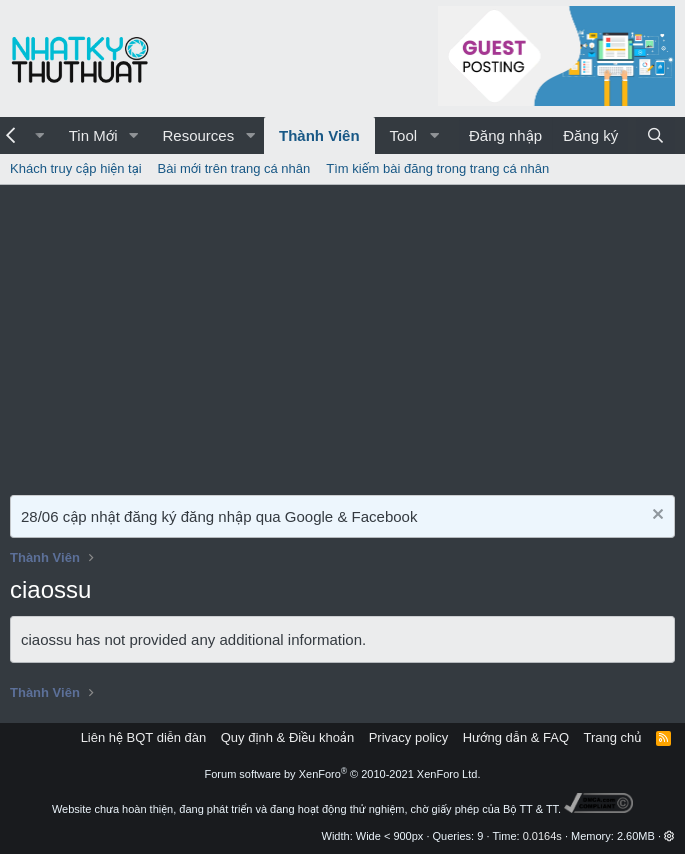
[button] (133, 135)
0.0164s (542, 836)
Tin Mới (93, 135)
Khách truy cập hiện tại (76, 168)
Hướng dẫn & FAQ (516, 737)
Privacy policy (408, 737)
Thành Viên (319, 135)
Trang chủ (613, 737)
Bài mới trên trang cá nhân (234, 168)
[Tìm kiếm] (655, 135)
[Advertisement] (342, 335)
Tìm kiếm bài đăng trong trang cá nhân (437, 168)
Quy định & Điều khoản (287, 737)
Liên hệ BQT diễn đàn (144, 737)
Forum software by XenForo (343, 774)
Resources (198, 135)
